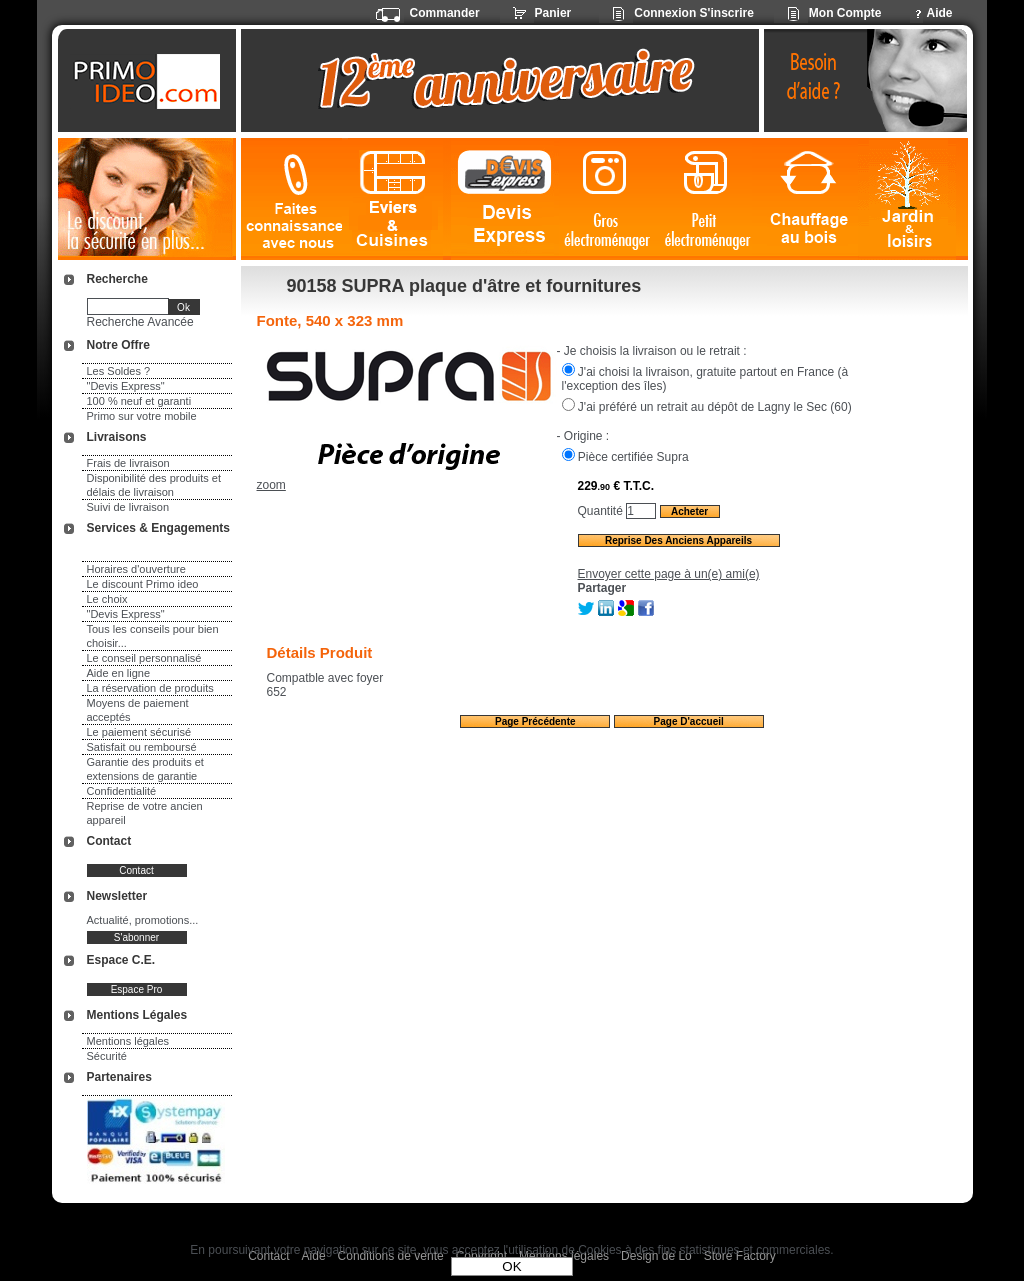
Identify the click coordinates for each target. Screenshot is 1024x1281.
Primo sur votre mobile (142, 416)
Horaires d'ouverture (136, 569)
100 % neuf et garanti (139, 401)
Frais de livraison (128, 463)
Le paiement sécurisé (139, 732)
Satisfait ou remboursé (142, 747)
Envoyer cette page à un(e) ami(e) (669, 574)
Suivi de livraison (128, 507)
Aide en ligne (119, 673)
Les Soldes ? (119, 371)
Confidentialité (122, 791)
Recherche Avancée (140, 322)
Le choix (107, 599)
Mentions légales (128, 1041)
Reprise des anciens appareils (678, 540)
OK (511, 1266)
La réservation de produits (150, 688)
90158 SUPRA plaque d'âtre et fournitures (464, 286)
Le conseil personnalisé (144, 658)
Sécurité (107, 1056)
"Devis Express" (126, 386)
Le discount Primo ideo (143, 584)
